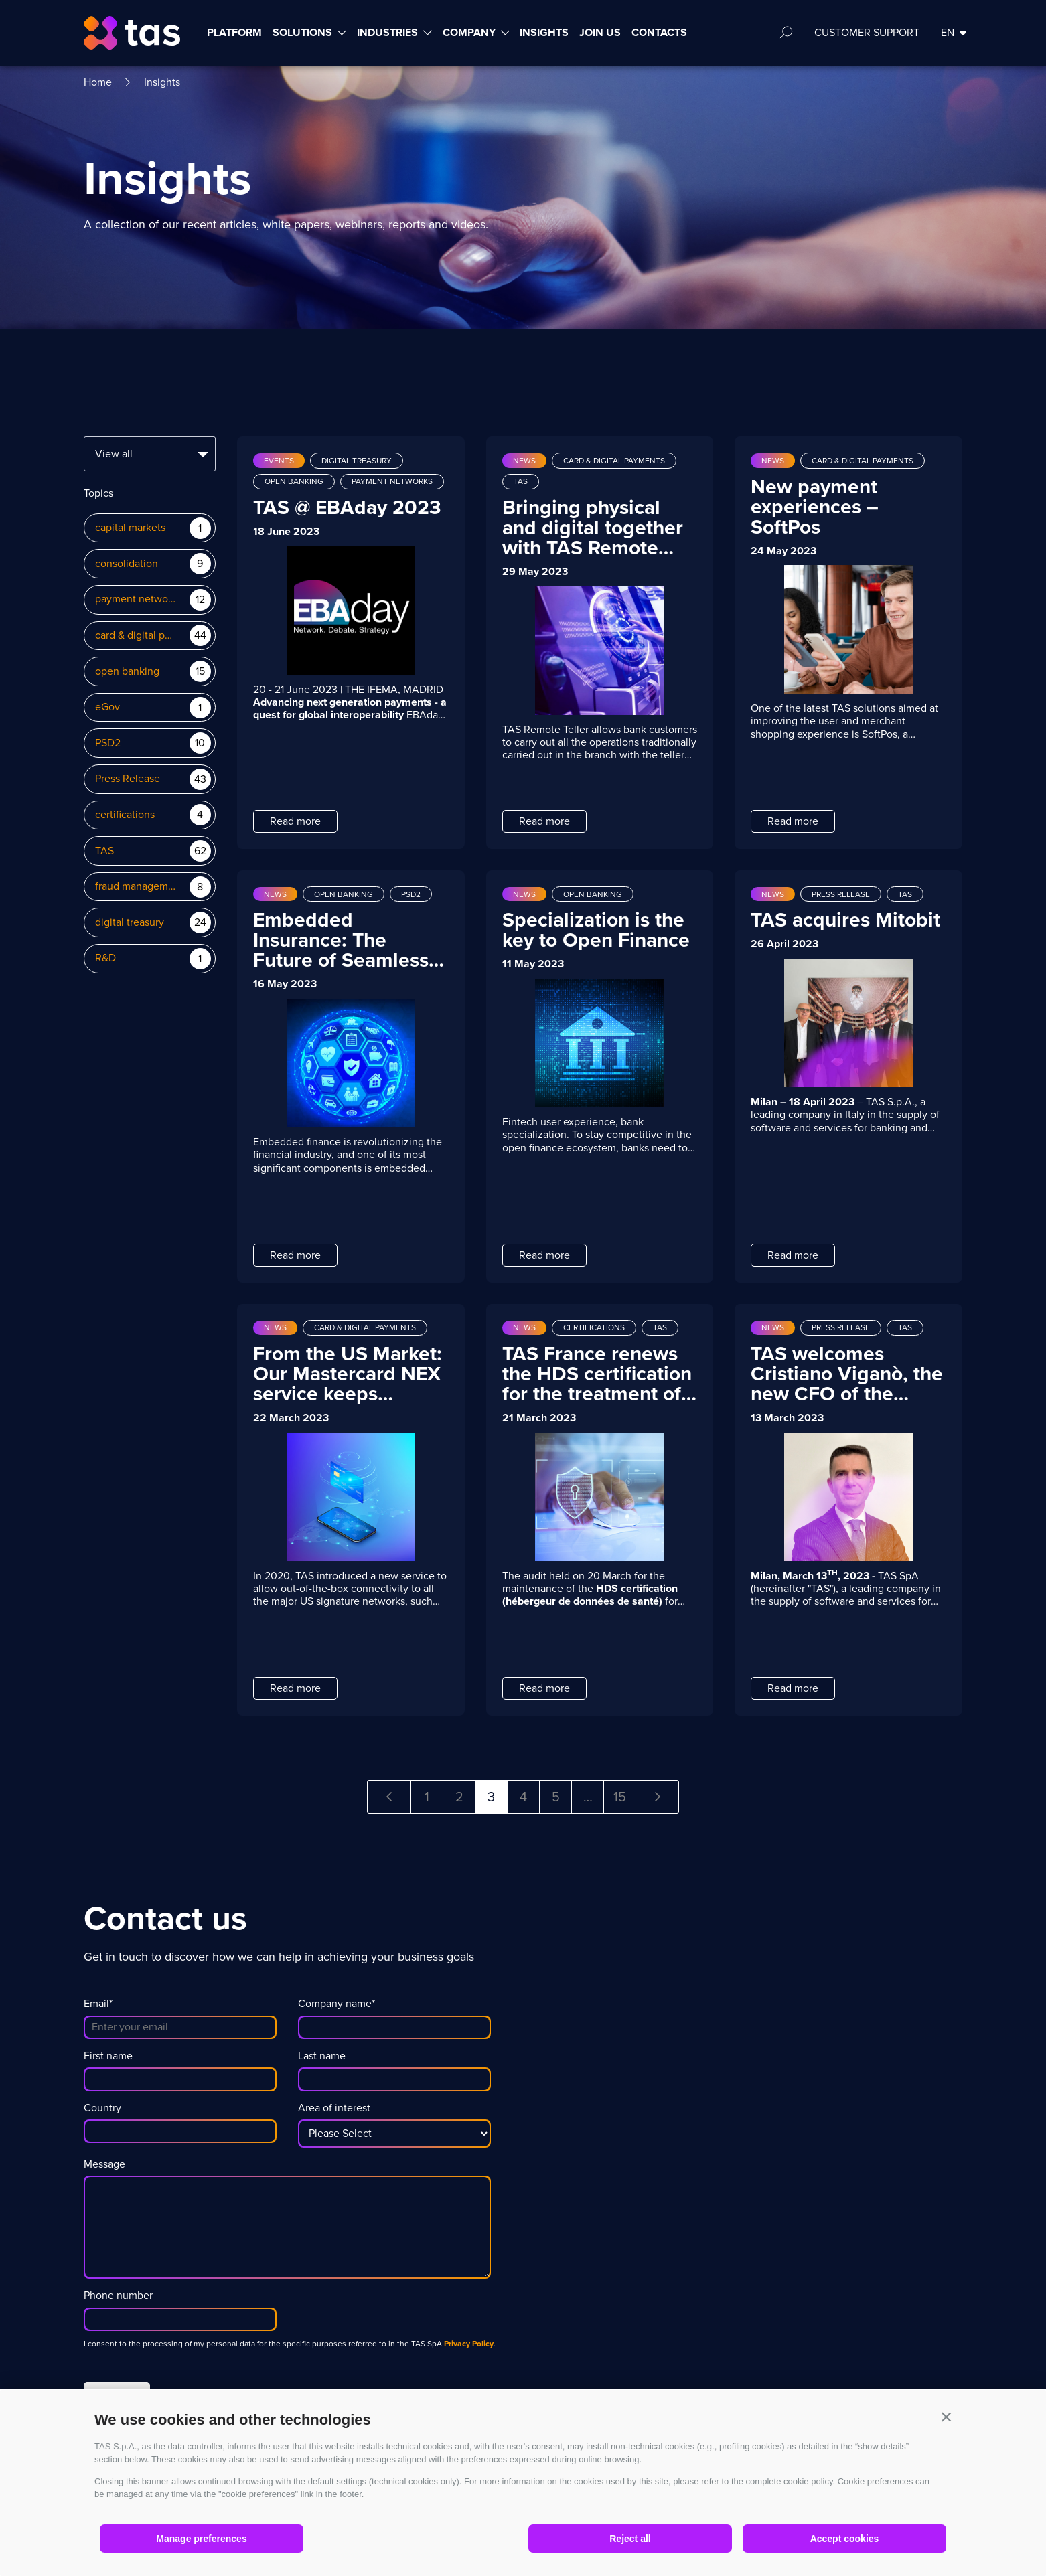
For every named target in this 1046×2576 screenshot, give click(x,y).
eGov (107, 707)
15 (619, 1797)
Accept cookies (844, 2538)
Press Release (127, 779)
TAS (104, 851)
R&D (105, 958)
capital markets (130, 528)
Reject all (629, 2538)
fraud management (135, 887)
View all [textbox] (114, 454)
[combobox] (150, 453)
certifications (125, 815)
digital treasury (129, 923)
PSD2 (108, 743)
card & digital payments (135, 636)
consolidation (126, 564)
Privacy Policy (469, 2344)
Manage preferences (201, 2538)
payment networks (135, 599)
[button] (946, 2416)
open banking (127, 672)
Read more (295, 821)
